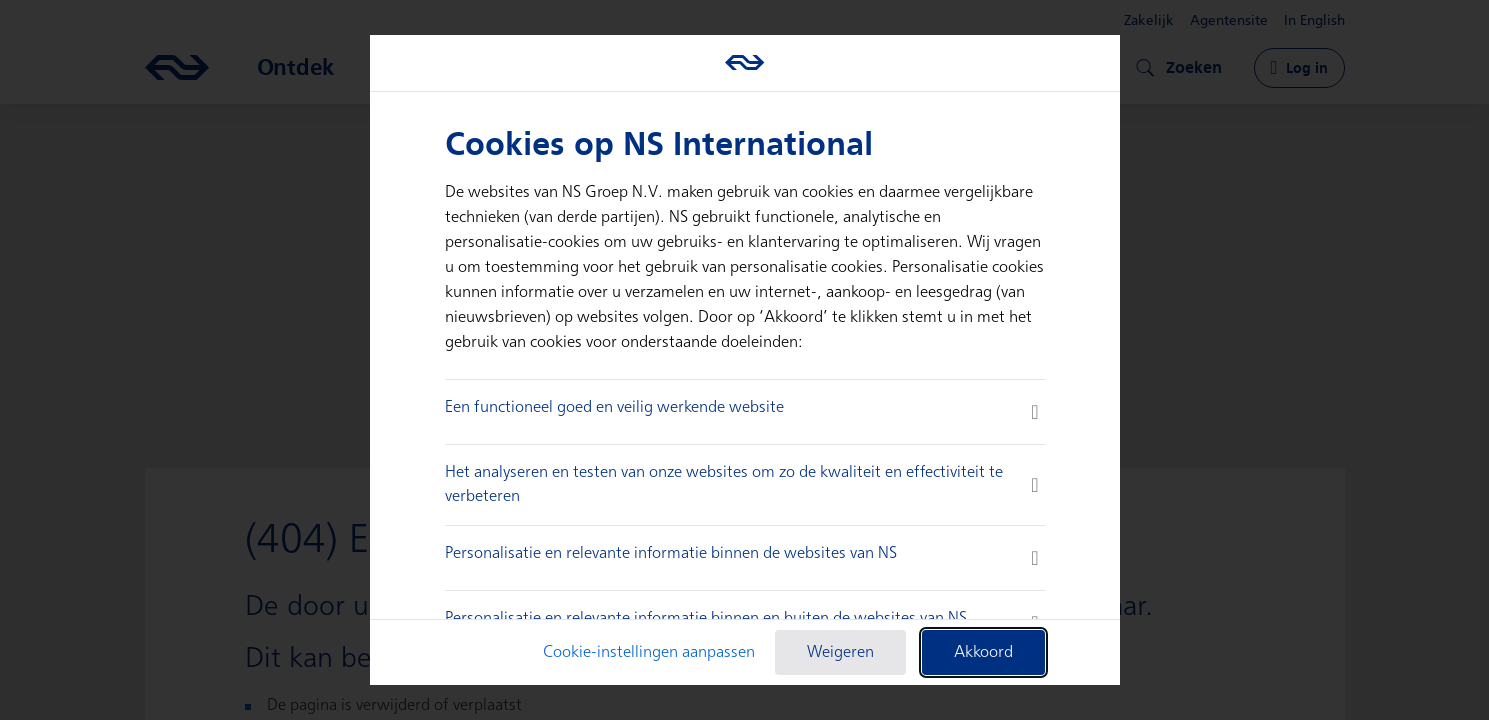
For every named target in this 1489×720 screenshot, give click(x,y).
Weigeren (840, 652)
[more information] (1034, 412)
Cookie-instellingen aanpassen (649, 652)
